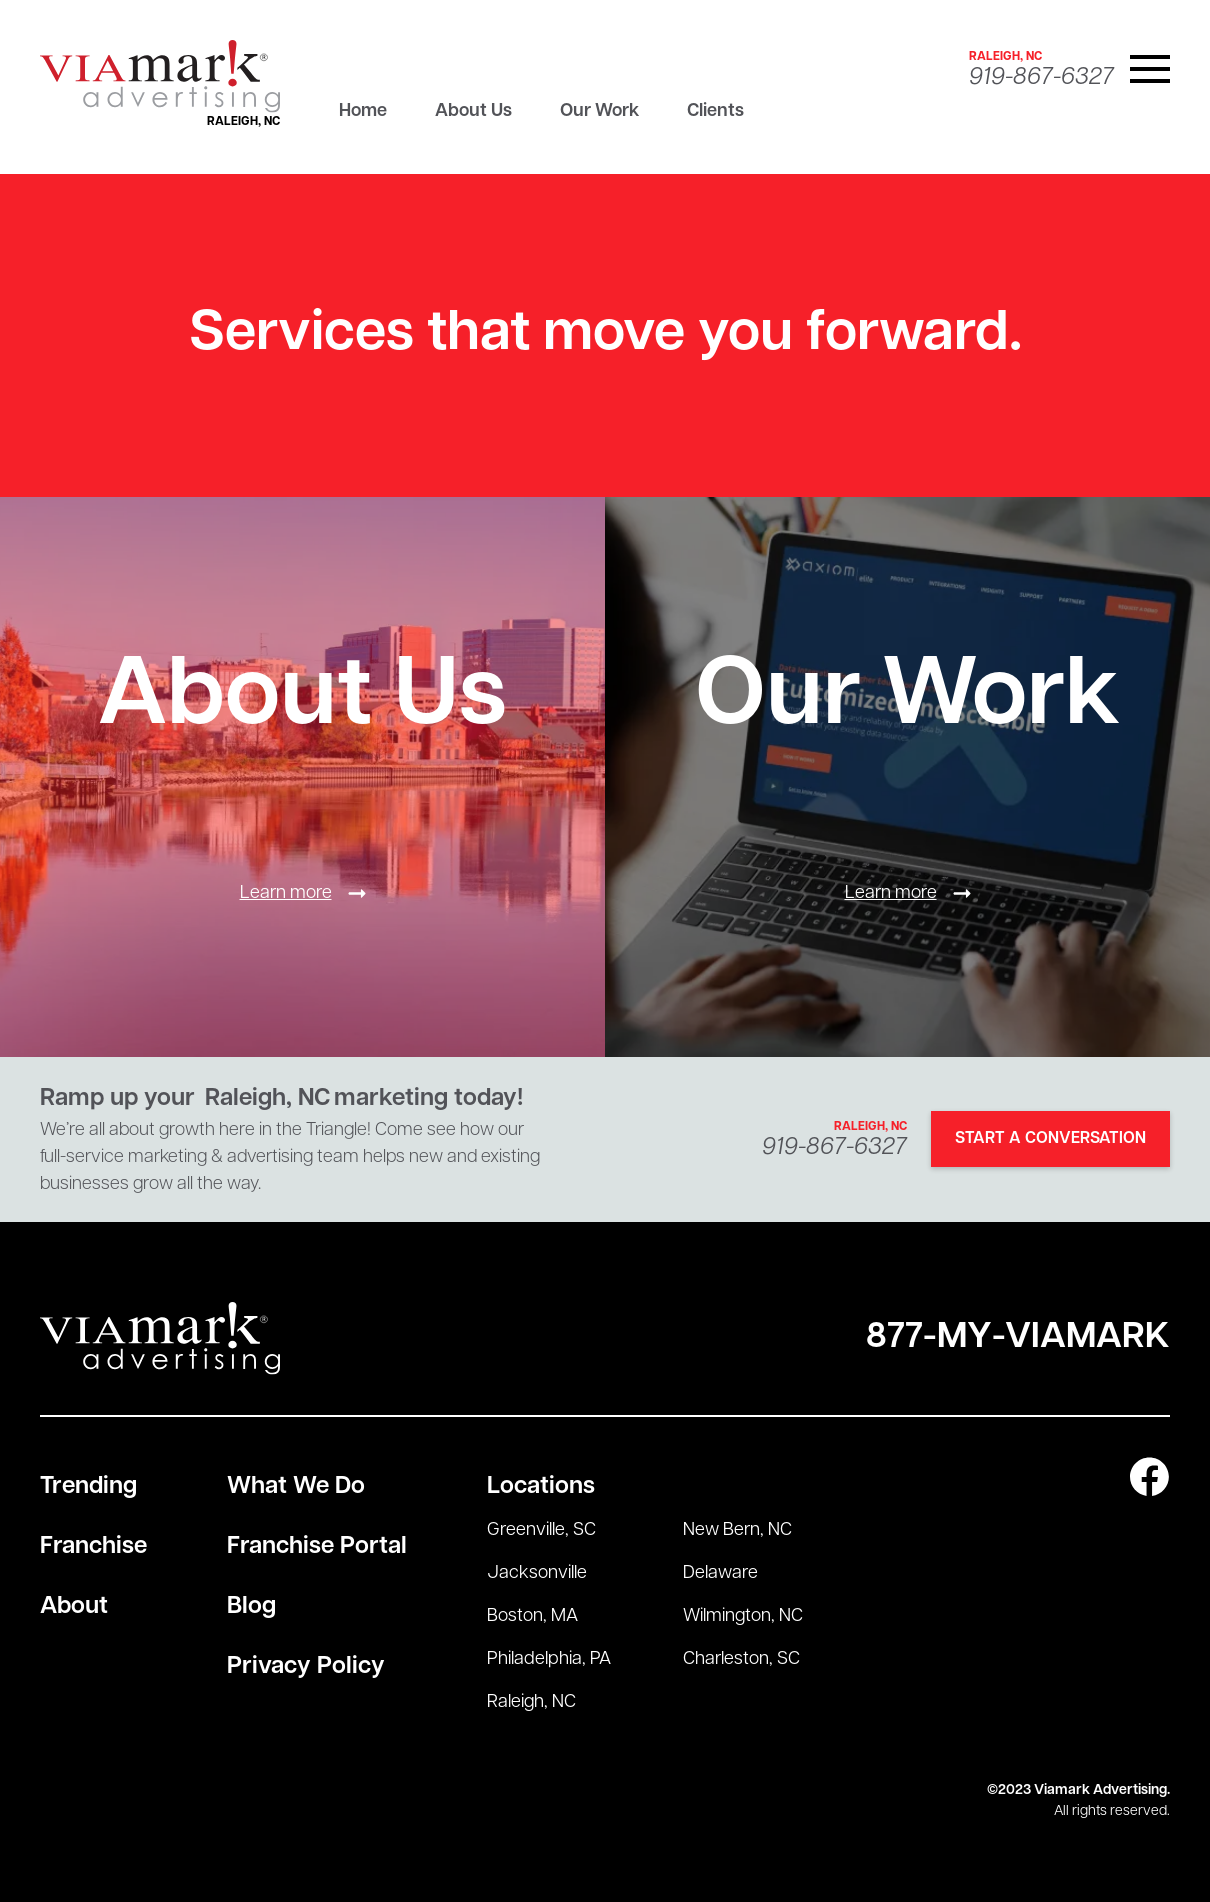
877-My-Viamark (1018, 1338)
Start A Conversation (1050, 1139)
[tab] (363, 116)
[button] (1150, 69)
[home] (160, 76)
